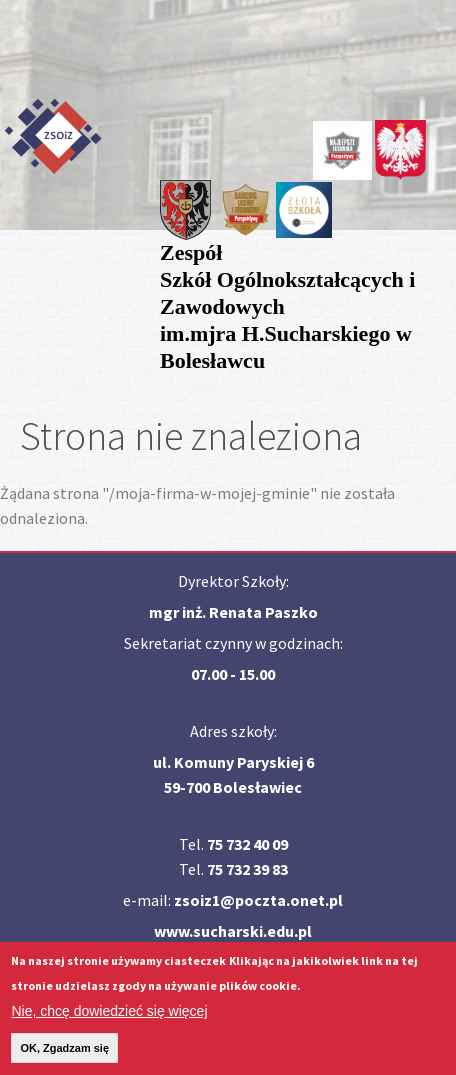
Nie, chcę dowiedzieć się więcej (109, 1019)
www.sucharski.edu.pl (233, 931)
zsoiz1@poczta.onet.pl (258, 900)
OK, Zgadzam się (64, 1056)
